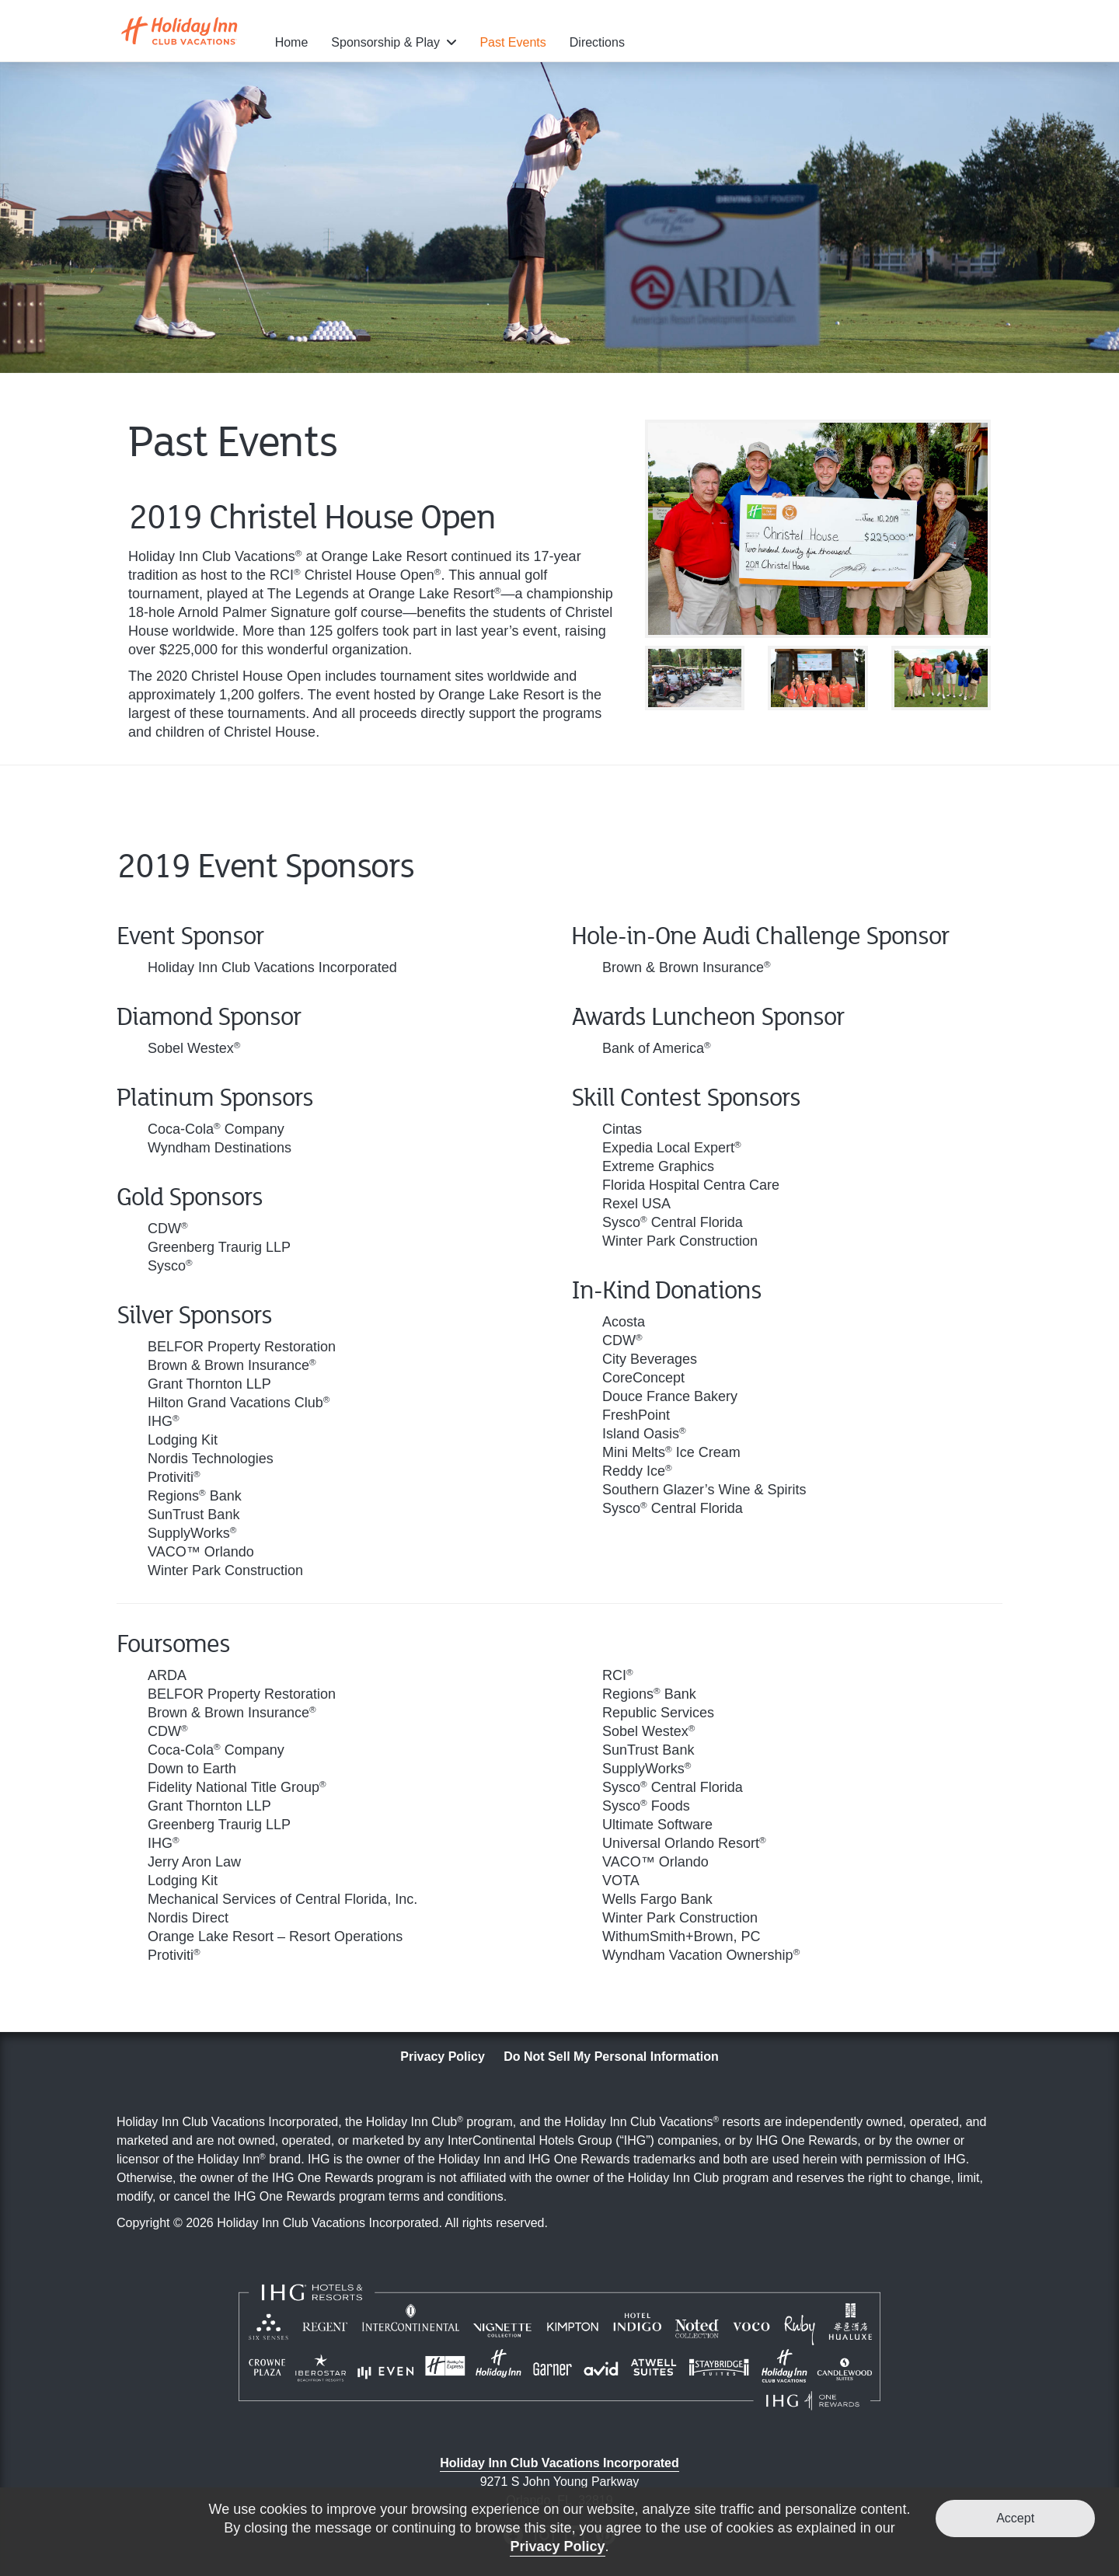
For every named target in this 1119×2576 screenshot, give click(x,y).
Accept (1015, 2518)
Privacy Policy (442, 2056)
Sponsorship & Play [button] (387, 42)
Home (292, 42)
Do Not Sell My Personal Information (611, 2056)
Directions (597, 42)
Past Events (512, 42)
